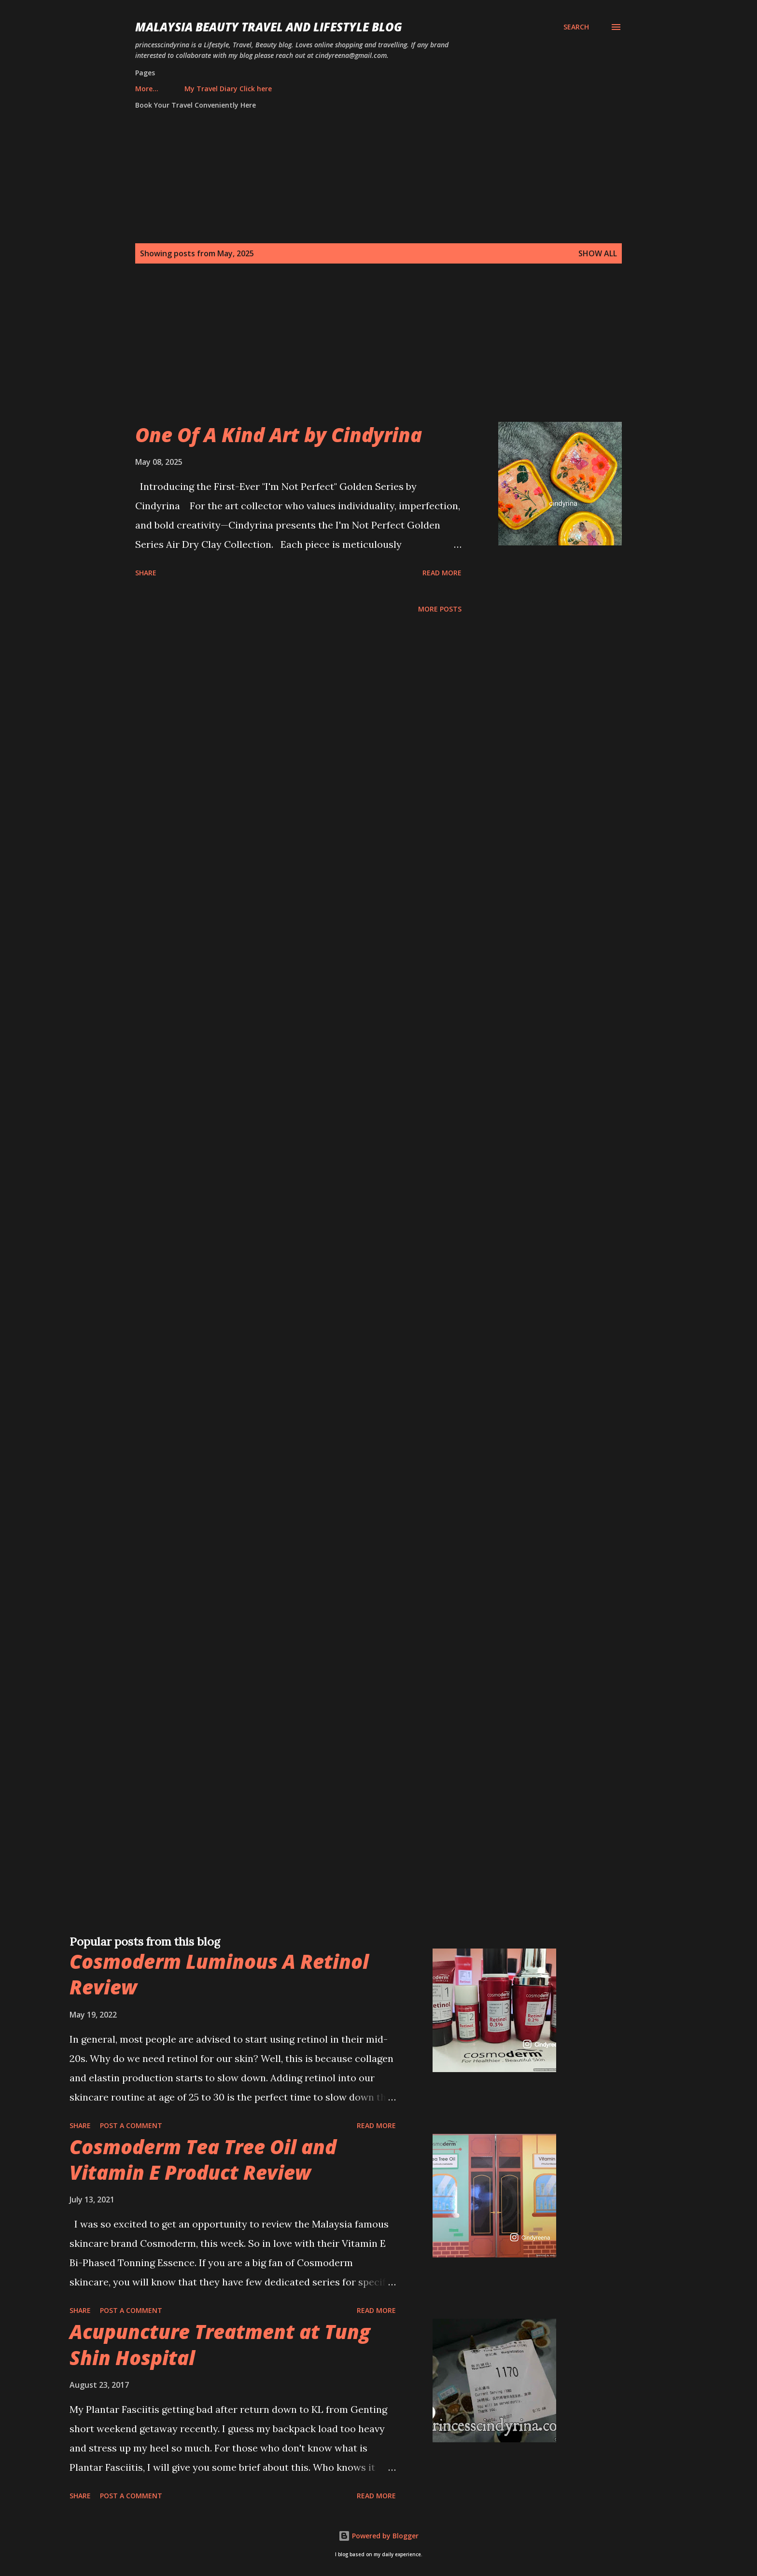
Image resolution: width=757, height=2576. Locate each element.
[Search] (576, 27)
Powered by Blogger (378, 2535)
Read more (442, 572)
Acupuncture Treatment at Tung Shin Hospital (220, 2344)
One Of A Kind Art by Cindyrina (278, 434)
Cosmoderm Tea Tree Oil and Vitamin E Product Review (203, 2159)
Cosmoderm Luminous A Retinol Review (219, 1974)
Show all (597, 253)
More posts (440, 608)
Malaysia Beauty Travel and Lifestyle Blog (268, 27)
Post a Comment (131, 2125)
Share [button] (145, 572)
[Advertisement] (359, 354)
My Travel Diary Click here (184, 88)
